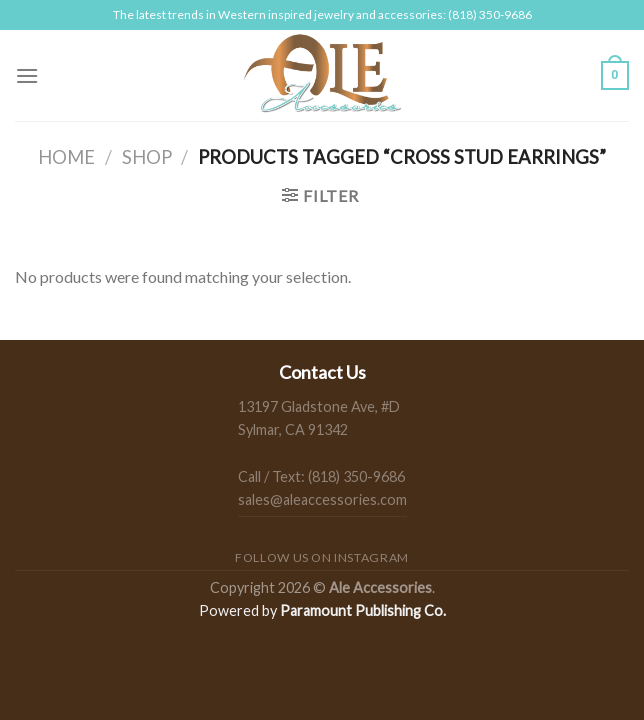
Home (66, 157)
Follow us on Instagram (321, 557)
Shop (147, 157)
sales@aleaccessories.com (322, 499)
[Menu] (27, 75)
